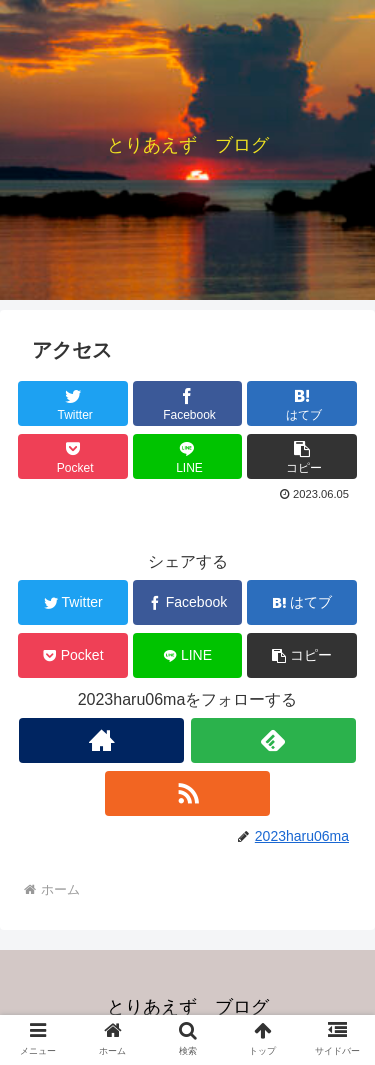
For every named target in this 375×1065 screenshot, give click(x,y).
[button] (302, 456)
